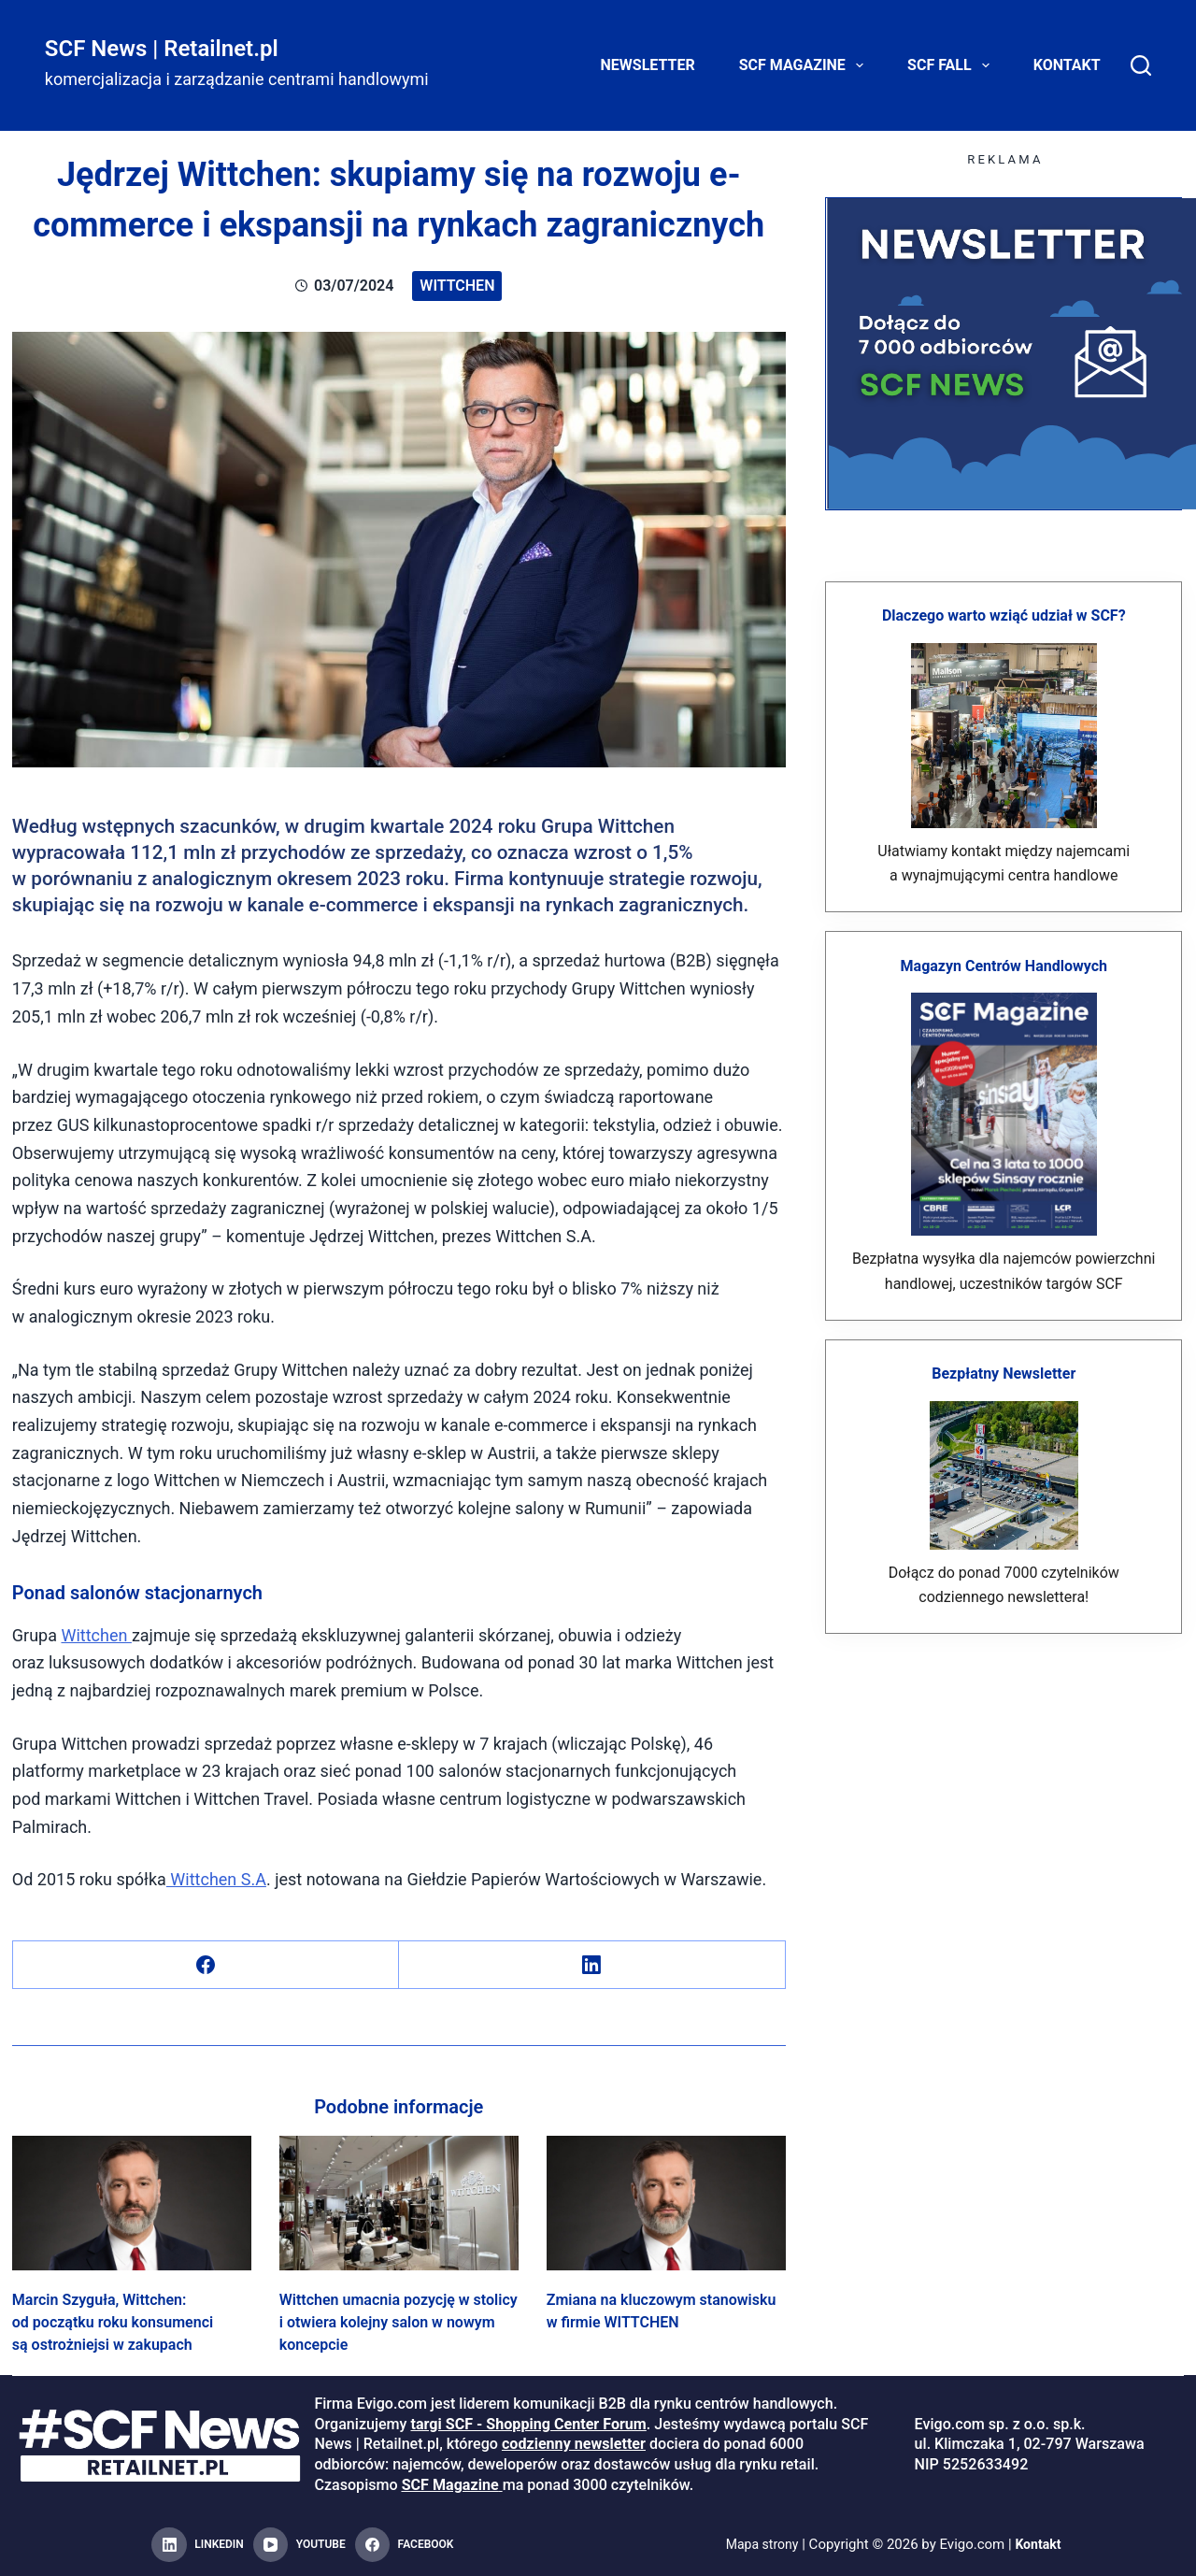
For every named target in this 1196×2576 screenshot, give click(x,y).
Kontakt (1067, 65)
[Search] (1141, 65)
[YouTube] (299, 2545)
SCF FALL (952, 65)
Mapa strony (760, 2544)
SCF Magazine (805, 65)
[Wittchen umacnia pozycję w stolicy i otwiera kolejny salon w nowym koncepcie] (399, 2203)
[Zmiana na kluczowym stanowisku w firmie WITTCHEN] (666, 2203)
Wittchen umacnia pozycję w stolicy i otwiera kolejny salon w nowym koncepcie (398, 2322)
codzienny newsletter (574, 2444)
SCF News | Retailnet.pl (161, 49)
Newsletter (648, 65)
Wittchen (457, 285)
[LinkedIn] (592, 1965)
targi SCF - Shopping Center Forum (528, 2424)
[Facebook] (206, 1965)
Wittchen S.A (216, 1879)
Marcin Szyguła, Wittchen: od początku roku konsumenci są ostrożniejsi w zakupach (112, 2322)
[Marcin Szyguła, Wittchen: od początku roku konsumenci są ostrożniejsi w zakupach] (131, 2203)
